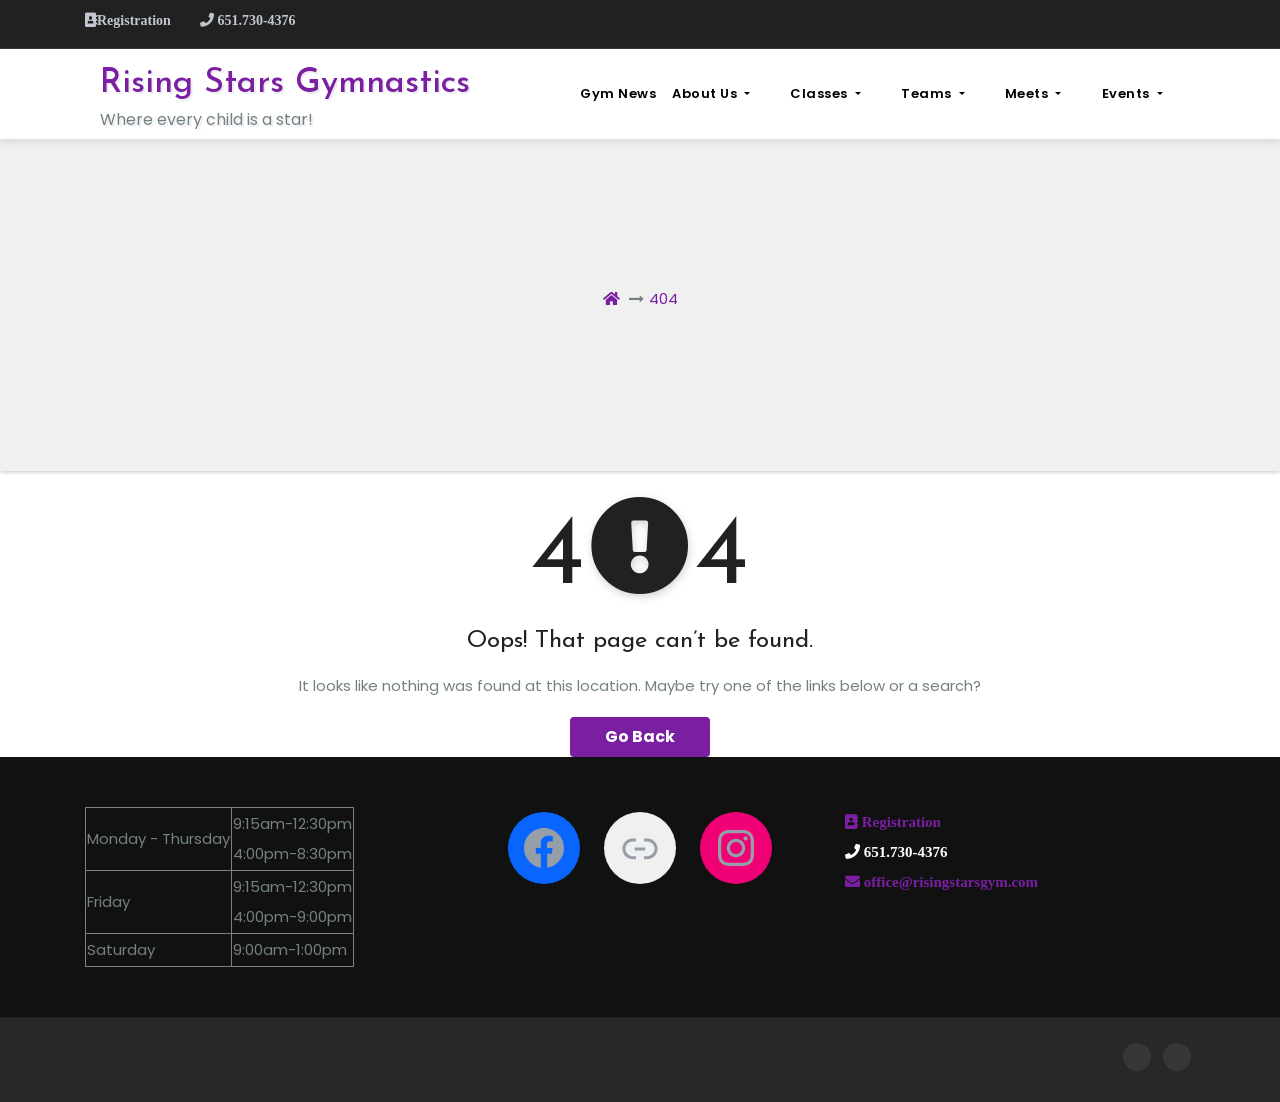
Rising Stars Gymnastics (285, 83)
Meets (1082, 93)
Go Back (640, 736)
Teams (1006, 93)
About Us (833, 93)
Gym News (740, 93)
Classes (923, 93)
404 (663, 298)
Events (1156, 93)
